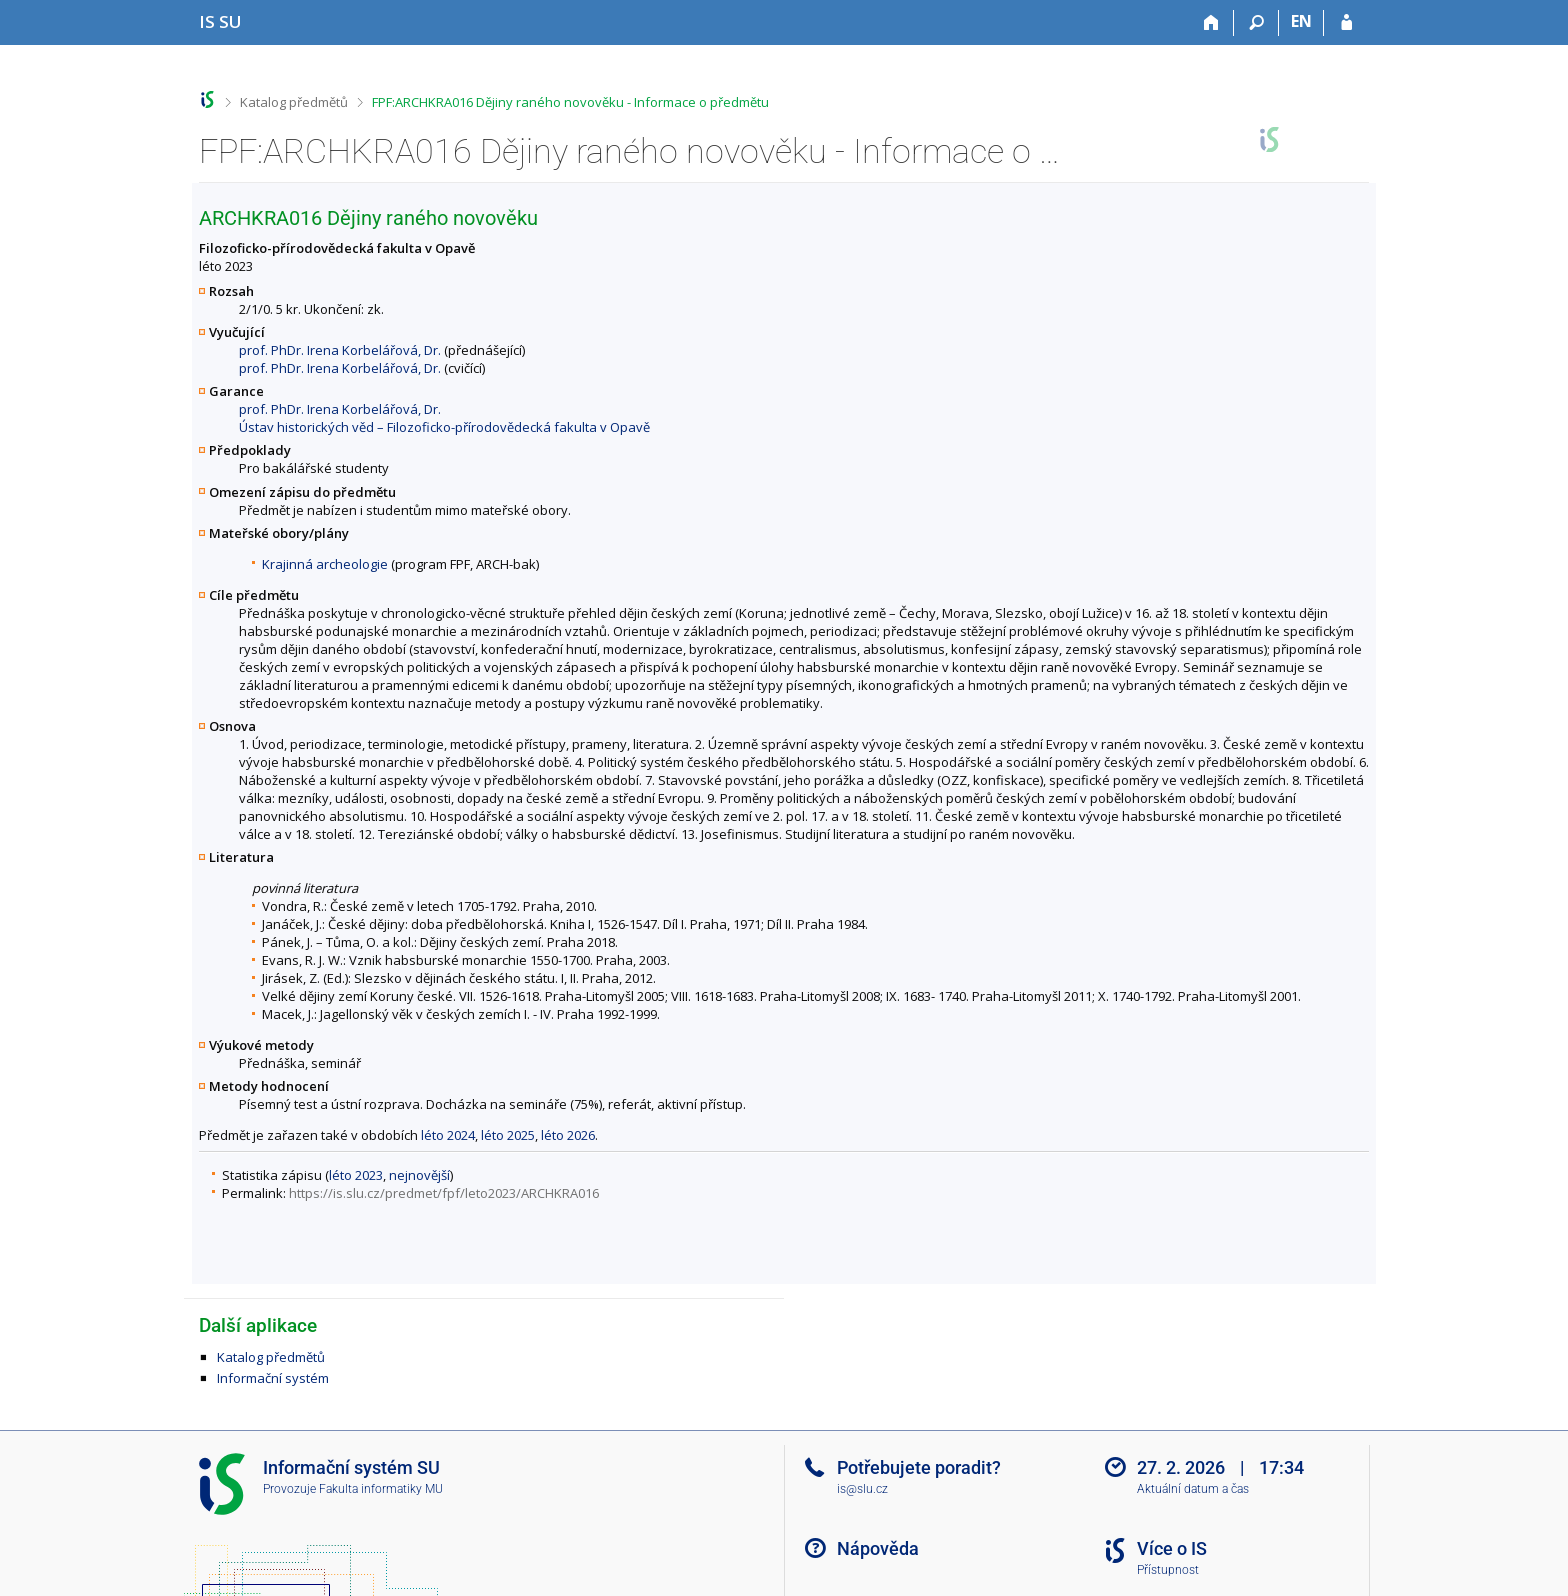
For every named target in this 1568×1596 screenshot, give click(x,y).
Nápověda (878, 1548)
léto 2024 (448, 1135)
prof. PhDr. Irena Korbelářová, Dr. (340, 350)
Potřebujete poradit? (919, 1467)
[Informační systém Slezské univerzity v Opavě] (220, 21)
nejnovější (419, 1175)
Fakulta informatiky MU (381, 1489)
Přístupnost (1168, 1570)
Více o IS (1172, 1548)
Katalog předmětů (294, 102)
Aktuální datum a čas (1193, 1489)
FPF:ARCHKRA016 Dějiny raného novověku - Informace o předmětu (570, 102)
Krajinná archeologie (325, 564)
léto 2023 (356, 1175)
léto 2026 (568, 1135)
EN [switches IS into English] (1301, 21)
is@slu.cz (862, 1489)
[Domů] (1211, 23)
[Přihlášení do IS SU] (1346, 23)
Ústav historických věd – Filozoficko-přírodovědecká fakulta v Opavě (444, 427)
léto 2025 (508, 1135)
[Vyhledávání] (1256, 23)
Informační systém (273, 1378)
